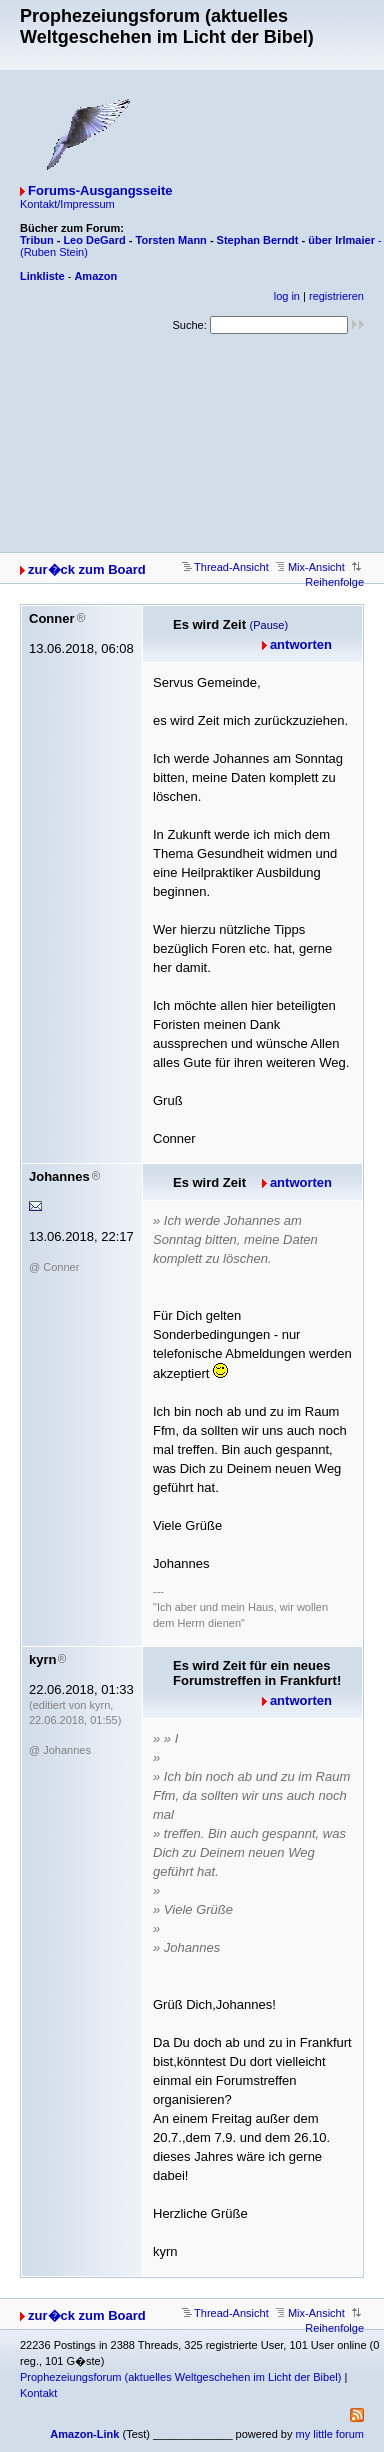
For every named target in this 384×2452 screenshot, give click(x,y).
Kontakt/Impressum (67, 204)
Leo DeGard (94, 240)
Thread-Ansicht (225, 567)
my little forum (330, 2434)
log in (287, 296)
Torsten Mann (171, 240)
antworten (301, 644)
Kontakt (38, 2393)
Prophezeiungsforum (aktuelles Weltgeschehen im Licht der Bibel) (180, 2377)
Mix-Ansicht (310, 567)
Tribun (37, 240)
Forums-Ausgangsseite (100, 190)
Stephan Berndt (258, 240)
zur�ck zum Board (87, 569)
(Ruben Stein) (54, 252)
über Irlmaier (341, 240)
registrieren (336, 296)
